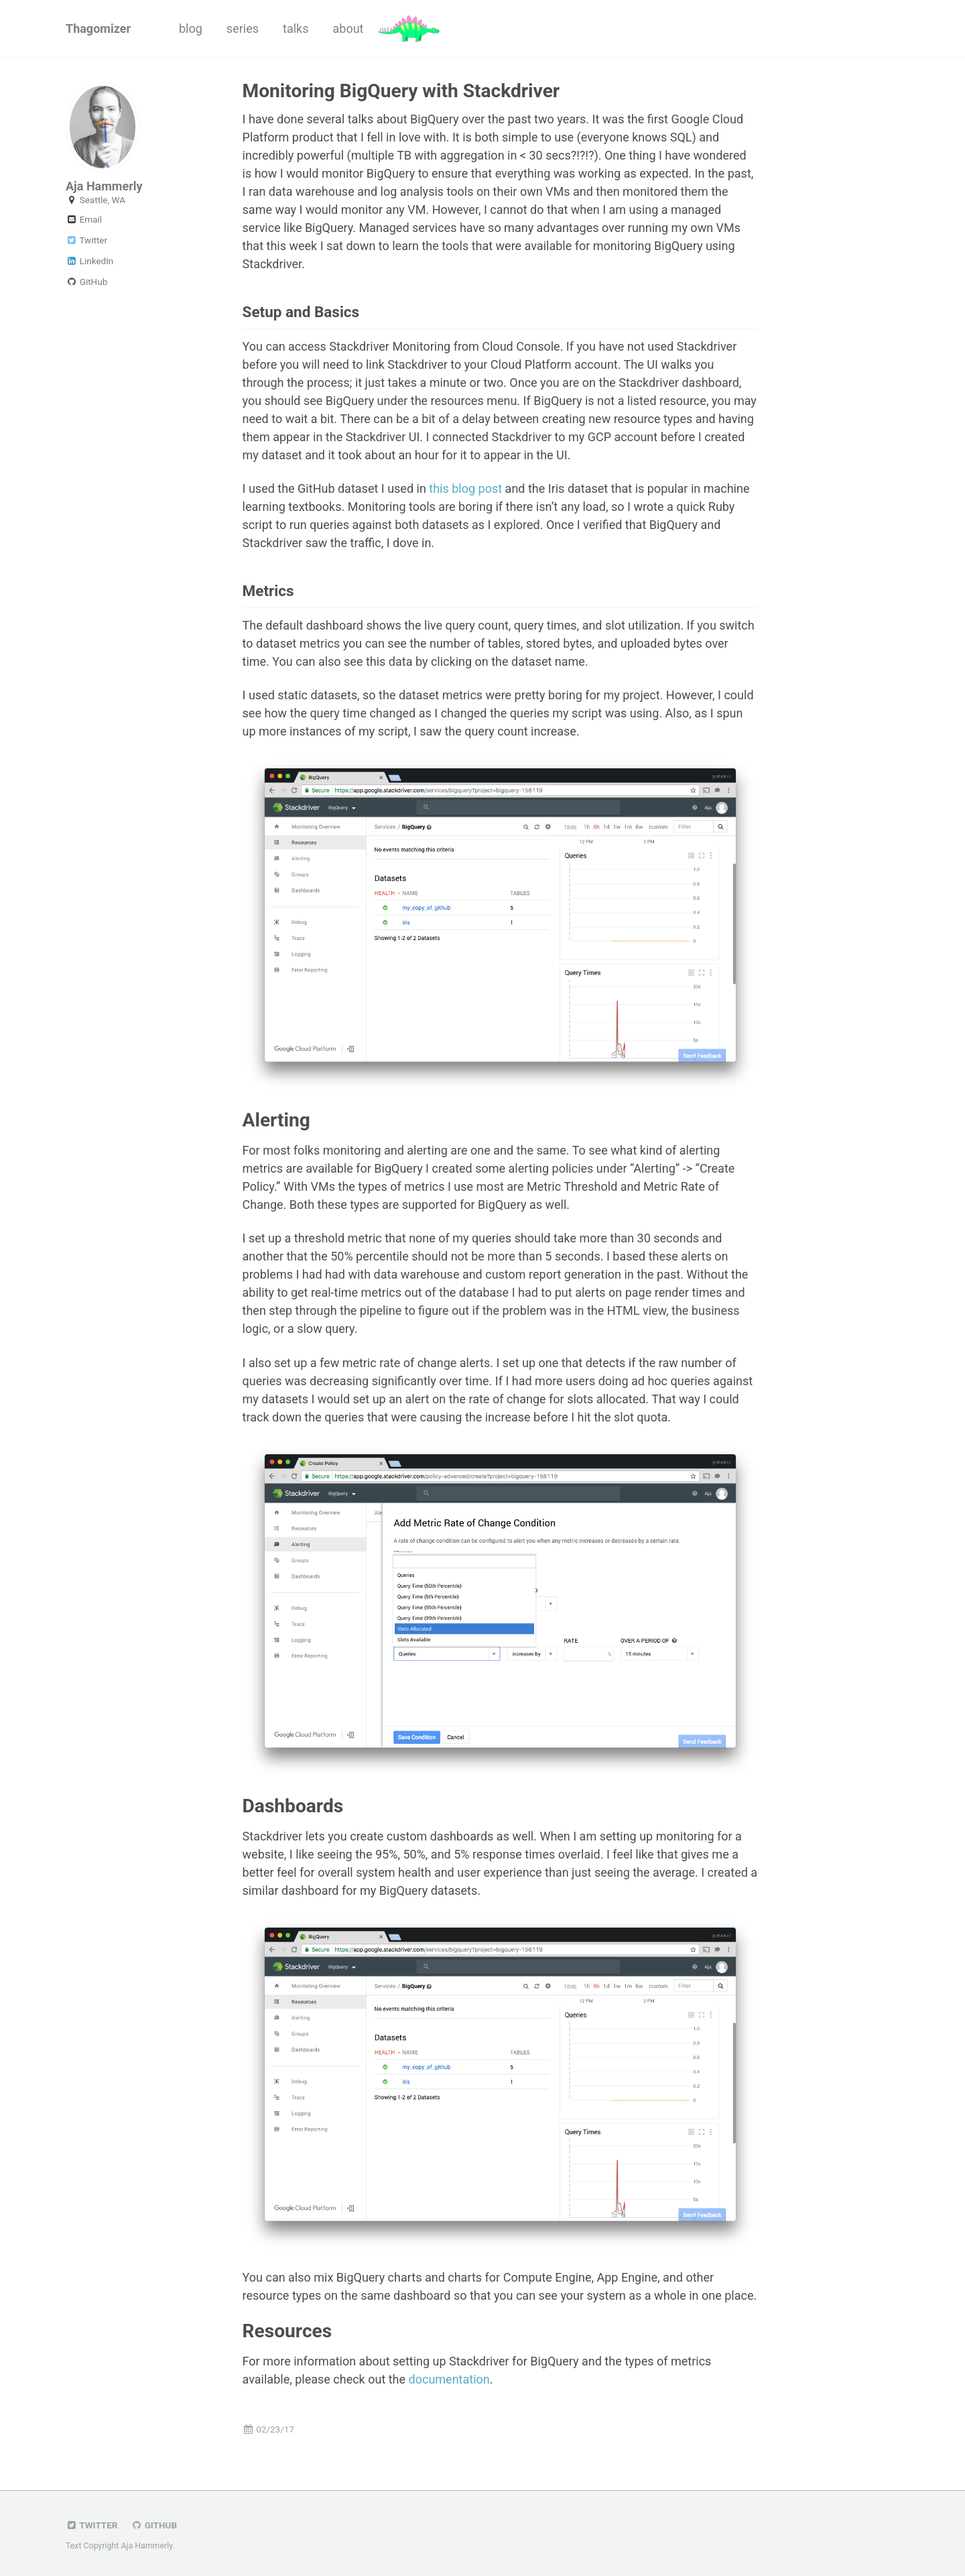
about (348, 28)
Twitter (86, 240)
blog (190, 28)
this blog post (465, 488)
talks (295, 28)
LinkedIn (89, 260)
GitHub (86, 281)
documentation (449, 2379)
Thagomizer (98, 28)
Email (84, 219)
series (243, 28)
